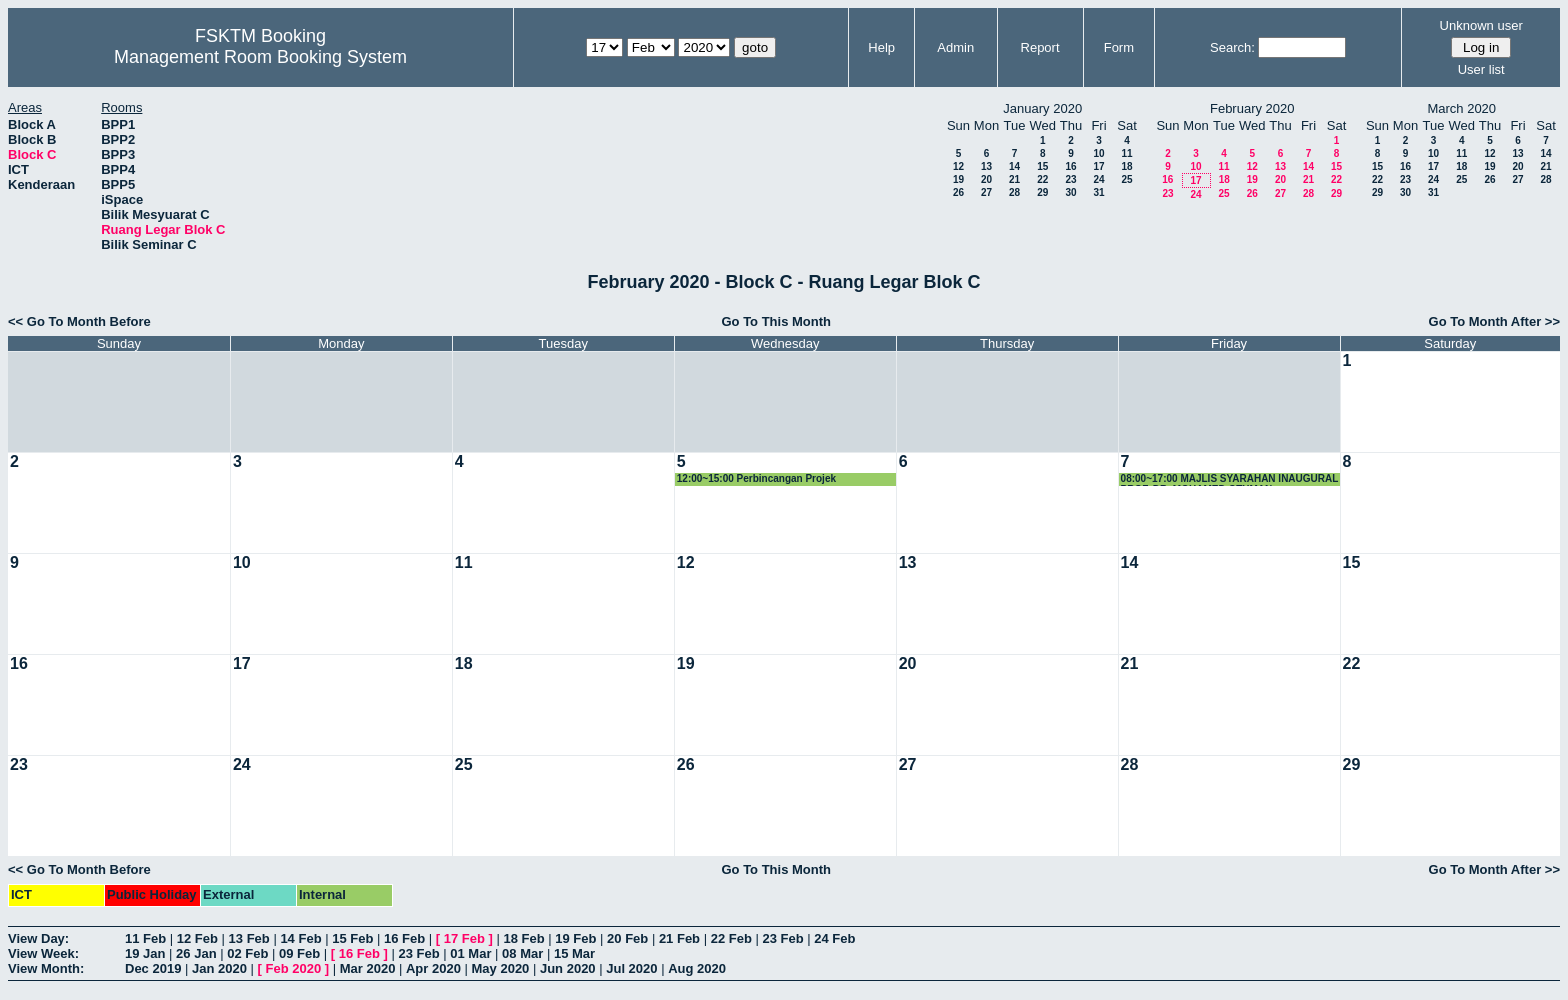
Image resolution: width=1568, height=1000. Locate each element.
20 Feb (627, 938)
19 (958, 179)
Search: (1232, 47)
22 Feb (731, 938)
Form (1119, 47)
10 (1098, 153)
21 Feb (679, 938)
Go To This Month (776, 321)
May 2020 (501, 968)
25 (1126, 179)
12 (958, 166)
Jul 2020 (631, 968)
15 (1042, 166)
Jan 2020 (219, 968)
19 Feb (575, 938)
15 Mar (574, 953)
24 (1098, 179)
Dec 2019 (153, 968)
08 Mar (522, 953)
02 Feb (247, 953)
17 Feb (464, 938)
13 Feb (249, 938)
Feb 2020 (294, 968)
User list (1481, 69)
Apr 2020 (433, 968)
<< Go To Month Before (79, 321)
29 (1042, 192)
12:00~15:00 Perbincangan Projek (756, 478)
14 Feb (300, 938)
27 (986, 192)
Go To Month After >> (1494, 321)
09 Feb (299, 953)
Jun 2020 (568, 968)
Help (881, 47)
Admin (955, 47)
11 (1126, 153)
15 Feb (352, 938)
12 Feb (197, 938)
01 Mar (470, 953)
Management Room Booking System (260, 57)
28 (1014, 192)
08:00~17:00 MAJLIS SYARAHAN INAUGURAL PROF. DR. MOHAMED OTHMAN (1230, 479)
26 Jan (196, 953)
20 (986, 179)
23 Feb (782, 938)
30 (1070, 192)
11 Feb (145, 938)
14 (1014, 166)
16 (1070, 166)
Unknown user (1481, 25)
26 (958, 192)
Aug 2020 (697, 968)
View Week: (43, 953)
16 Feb (404, 938)
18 (1126, 166)
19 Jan (145, 953)
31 (1098, 192)
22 (1042, 179)
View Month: (46, 968)
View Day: (38, 938)
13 (986, 166)
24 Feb (834, 938)
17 (1098, 166)
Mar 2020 (368, 968)
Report (1040, 47)
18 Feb (523, 938)
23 (1070, 179)
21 (1014, 179)
